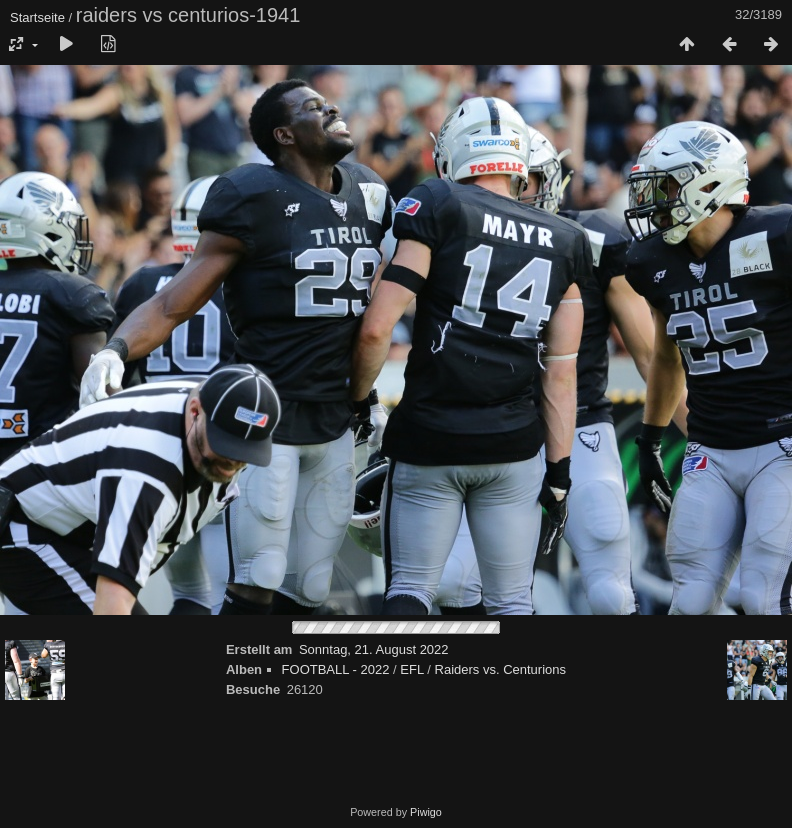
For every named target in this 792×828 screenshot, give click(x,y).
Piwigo (426, 812)
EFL (411, 669)
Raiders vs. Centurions (501, 669)
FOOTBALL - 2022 (336, 669)
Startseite (37, 17)
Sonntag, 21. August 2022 (374, 649)
